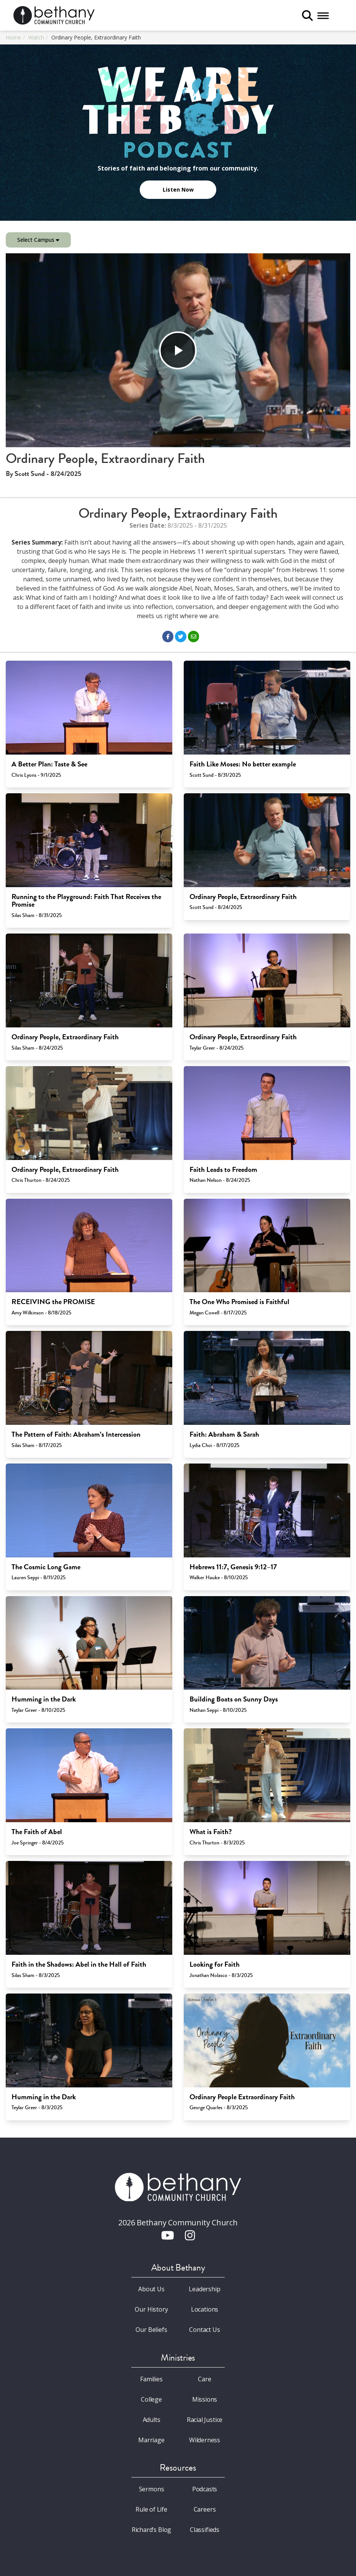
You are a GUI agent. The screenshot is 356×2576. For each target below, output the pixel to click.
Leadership (204, 2289)
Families (151, 2379)
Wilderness (204, 2440)
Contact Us (204, 2329)
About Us (151, 2289)
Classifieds (204, 2529)
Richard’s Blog (151, 2529)
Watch (36, 37)
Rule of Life (151, 2509)
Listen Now (178, 189)
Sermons (151, 2489)
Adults (151, 2419)
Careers (205, 2509)
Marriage (151, 2440)
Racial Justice (205, 2419)
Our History (151, 2309)
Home (13, 37)
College (151, 2399)
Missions (204, 2399)
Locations (204, 2309)
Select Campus (38, 239)
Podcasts (204, 2489)
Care (204, 2379)
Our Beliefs (151, 2329)
